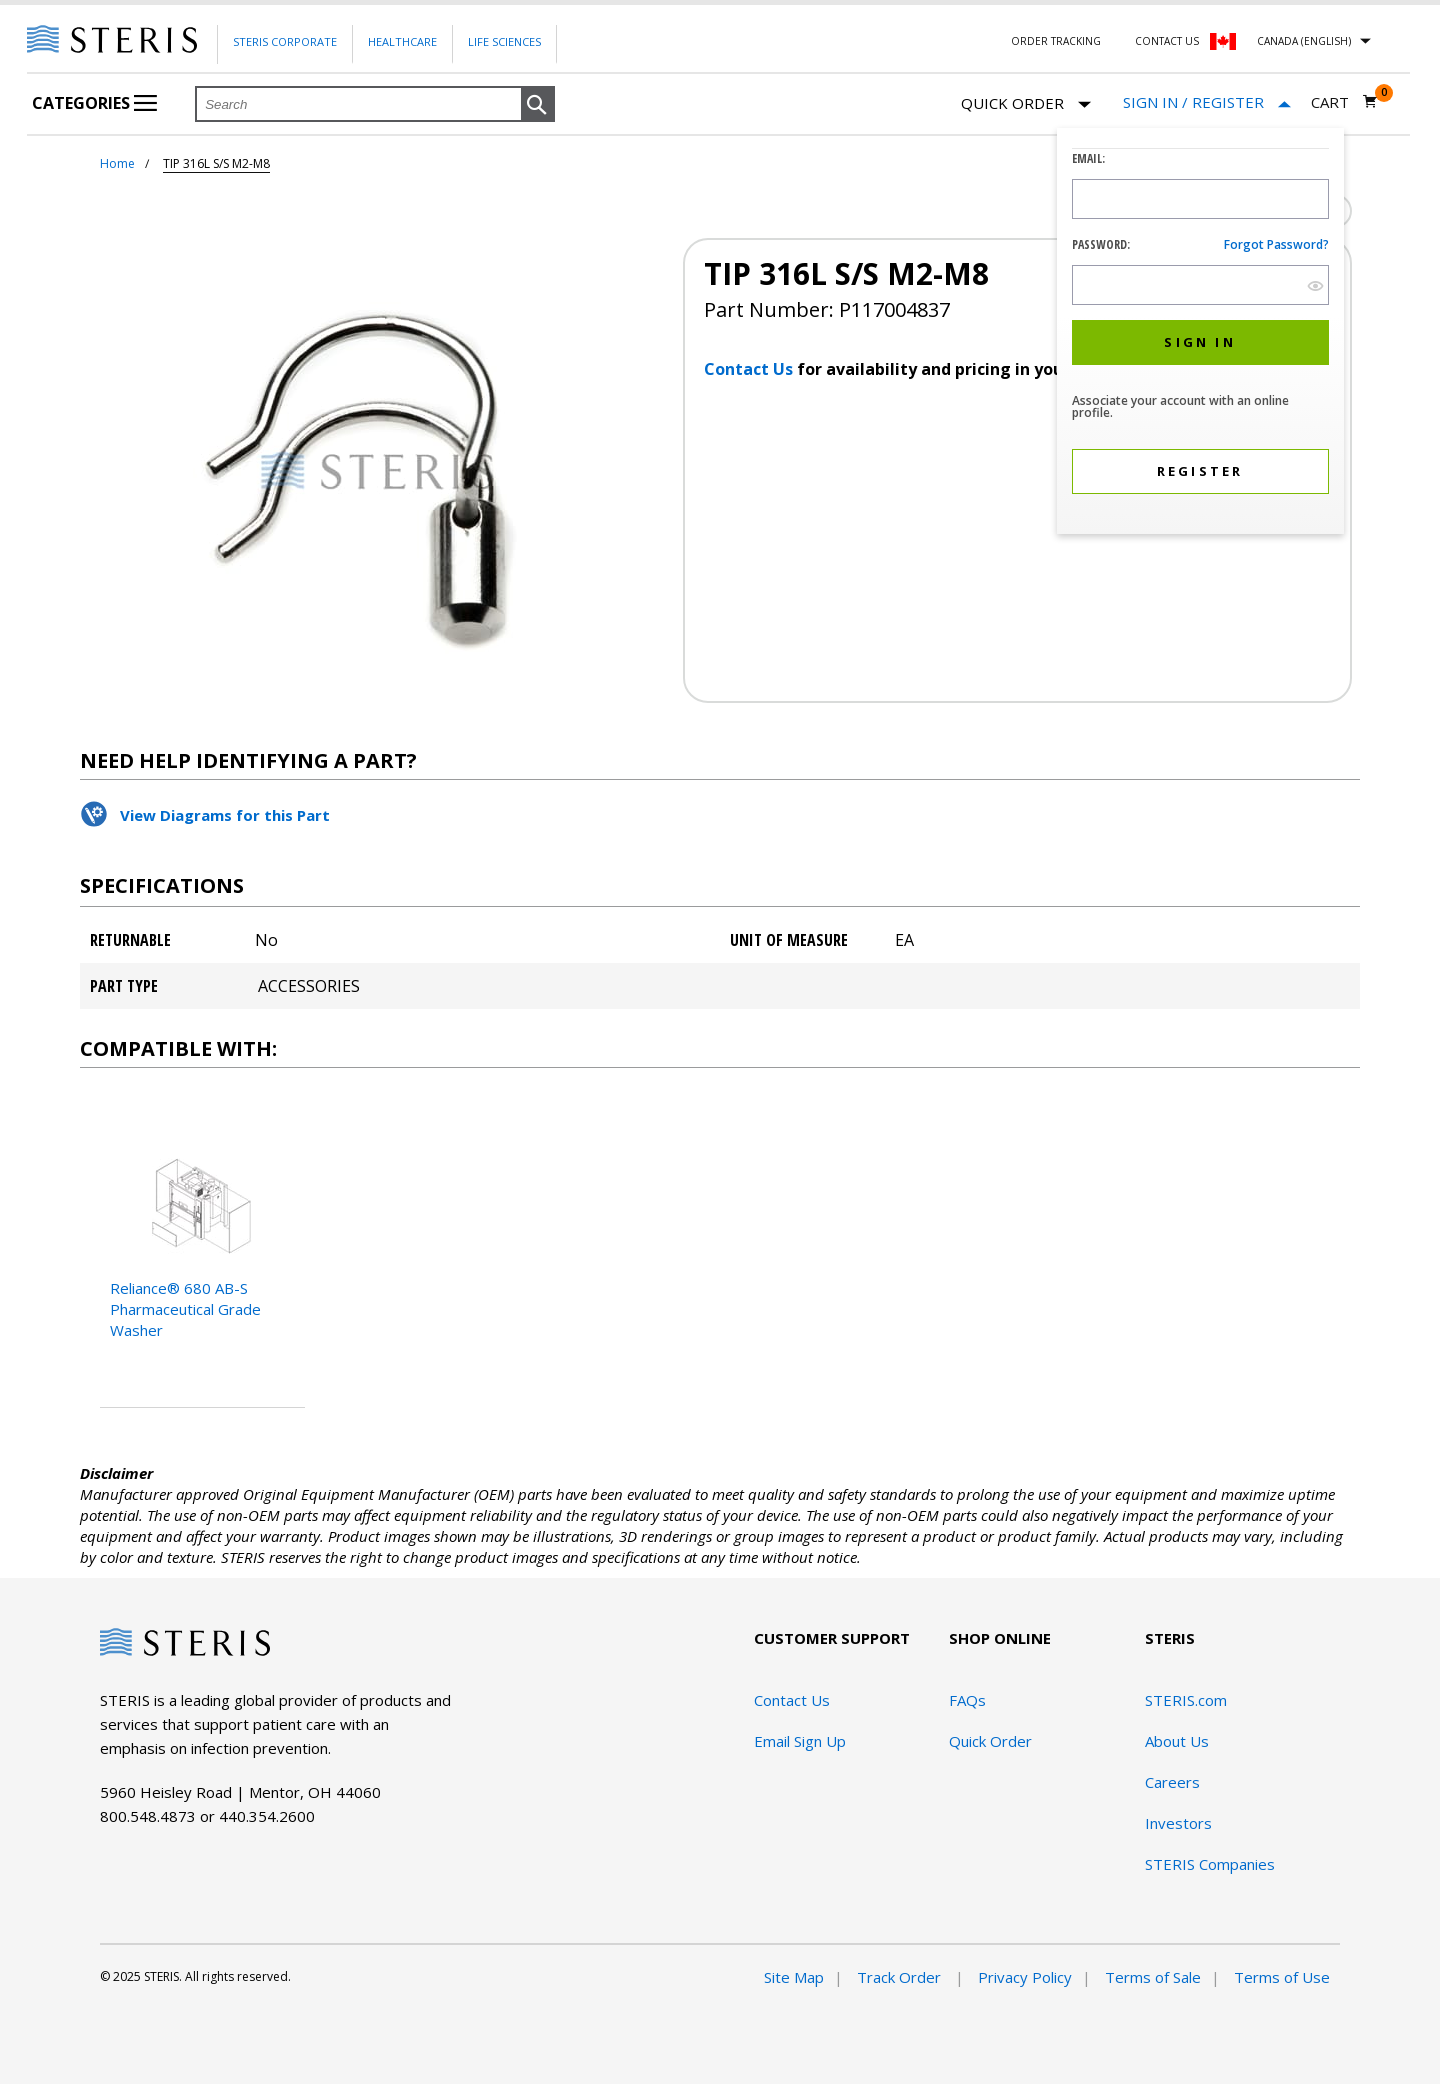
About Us (1177, 1741)
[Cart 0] (1344, 102)
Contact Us (1167, 41)
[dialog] (1200, 333)
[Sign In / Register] (1207, 102)
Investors (1178, 1823)
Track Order (901, 1977)
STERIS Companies (1210, 1864)
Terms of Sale (1153, 1977)
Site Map (794, 1977)
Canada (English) (1304, 41)
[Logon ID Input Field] (1200, 199)
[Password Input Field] (1200, 285)
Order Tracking (1056, 41)
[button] (538, 105)
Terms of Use (1282, 1977)
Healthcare (402, 41)
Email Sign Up (800, 1741)
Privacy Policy (1025, 1977)
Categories (94, 103)
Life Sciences (504, 41)
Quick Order (1026, 104)
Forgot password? (1276, 244)
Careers (1172, 1782)
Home (117, 163)
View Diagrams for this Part (225, 815)
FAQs (967, 1700)
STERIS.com (1186, 1700)
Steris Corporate (285, 41)
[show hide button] (1315, 285)
